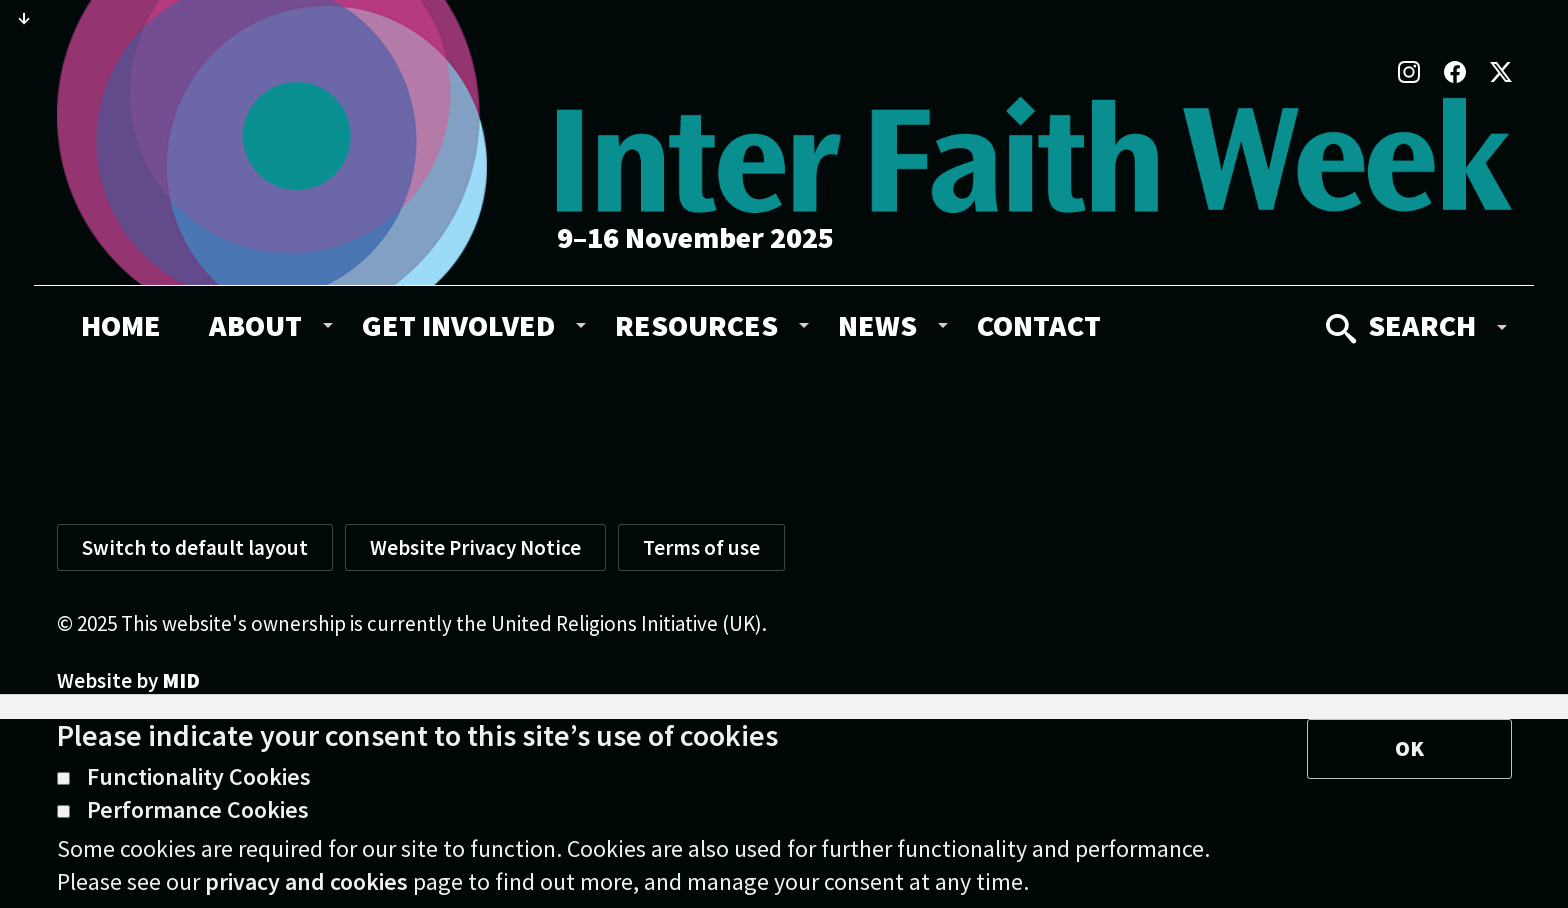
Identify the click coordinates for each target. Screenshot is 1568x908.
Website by (128, 680)
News (877, 325)
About (255, 325)
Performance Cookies (183, 811)
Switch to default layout (195, 547)
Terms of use (701, 547)
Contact (1039, 325)
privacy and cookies (306, 881)
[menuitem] (121, 325)
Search (1401, 325)
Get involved (458, 325)
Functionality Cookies (184, 778)
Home (121, 325)
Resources (696, 325)
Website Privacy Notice (475, 547)
